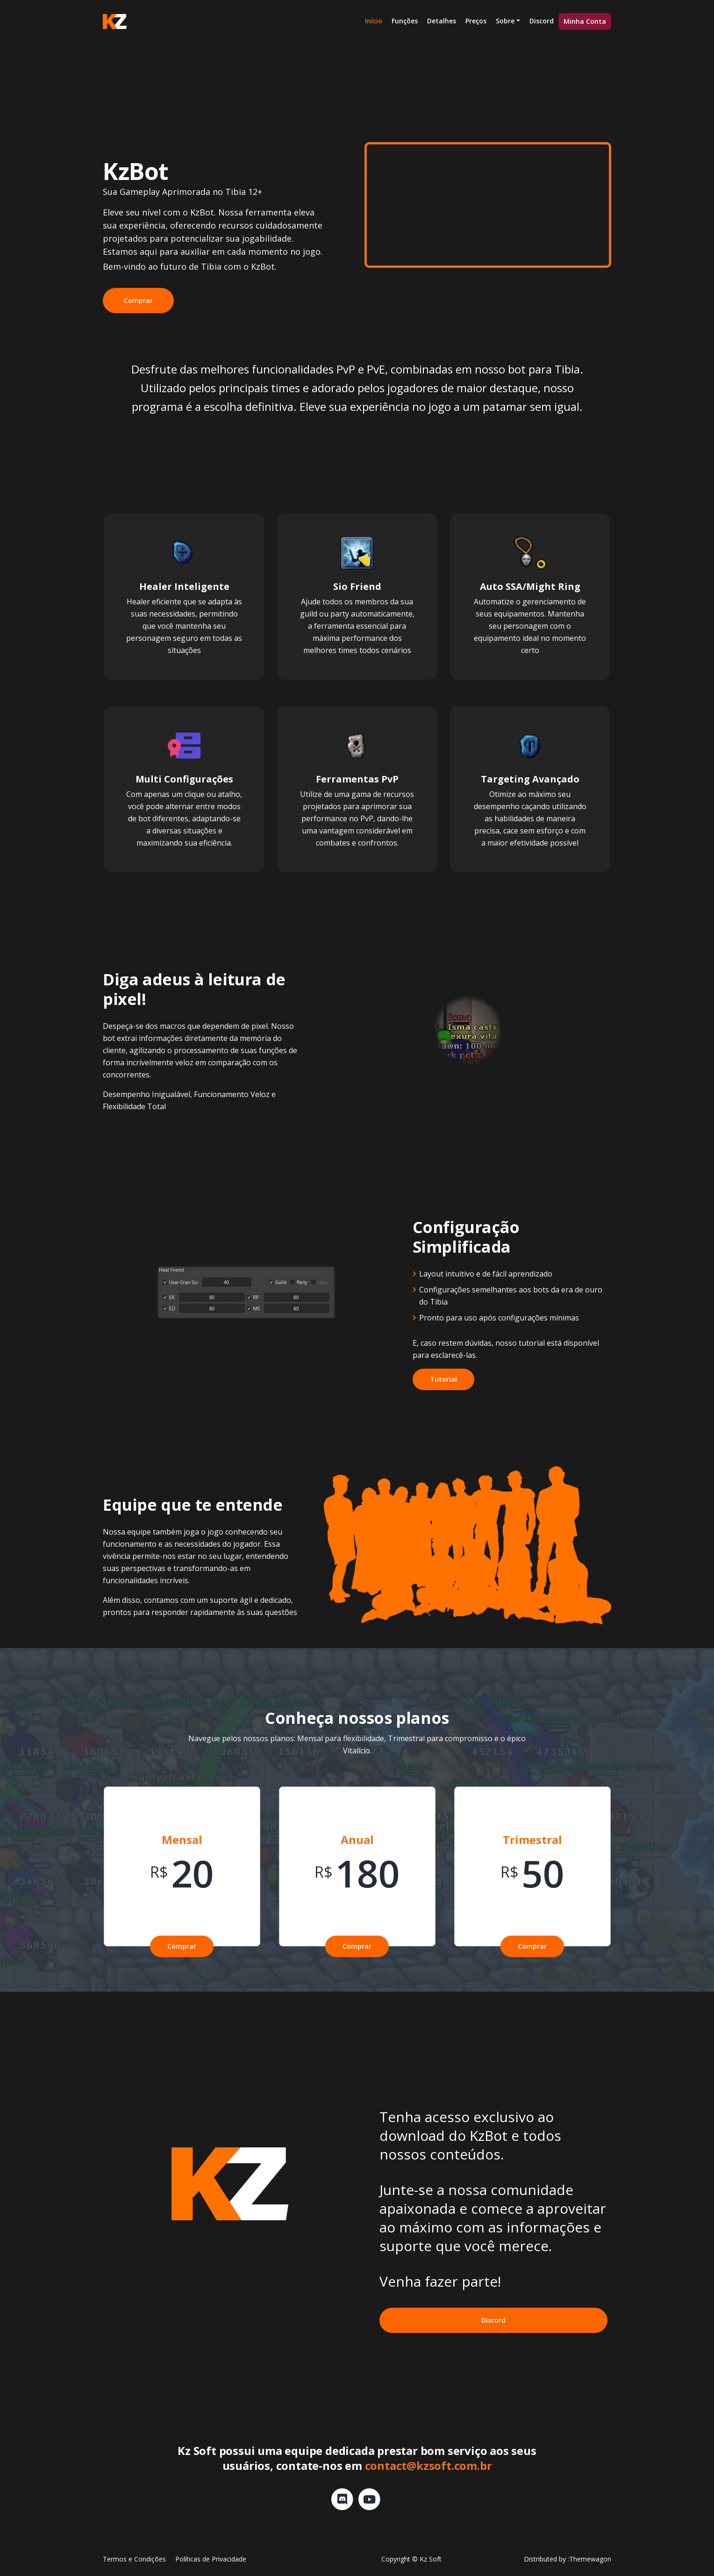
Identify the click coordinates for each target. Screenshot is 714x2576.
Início (373, 20)
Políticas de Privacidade (210, 2558)
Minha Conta (585, 21)
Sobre (505, 20)
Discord (541, 20)
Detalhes (441, 20)
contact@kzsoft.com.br (428, 2465)
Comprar (138, 300)
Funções (405, 20)
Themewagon (590, 2558)
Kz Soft (431, 2558)
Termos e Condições (134, 2558)
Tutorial (443, 1379)
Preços (475, 20)
